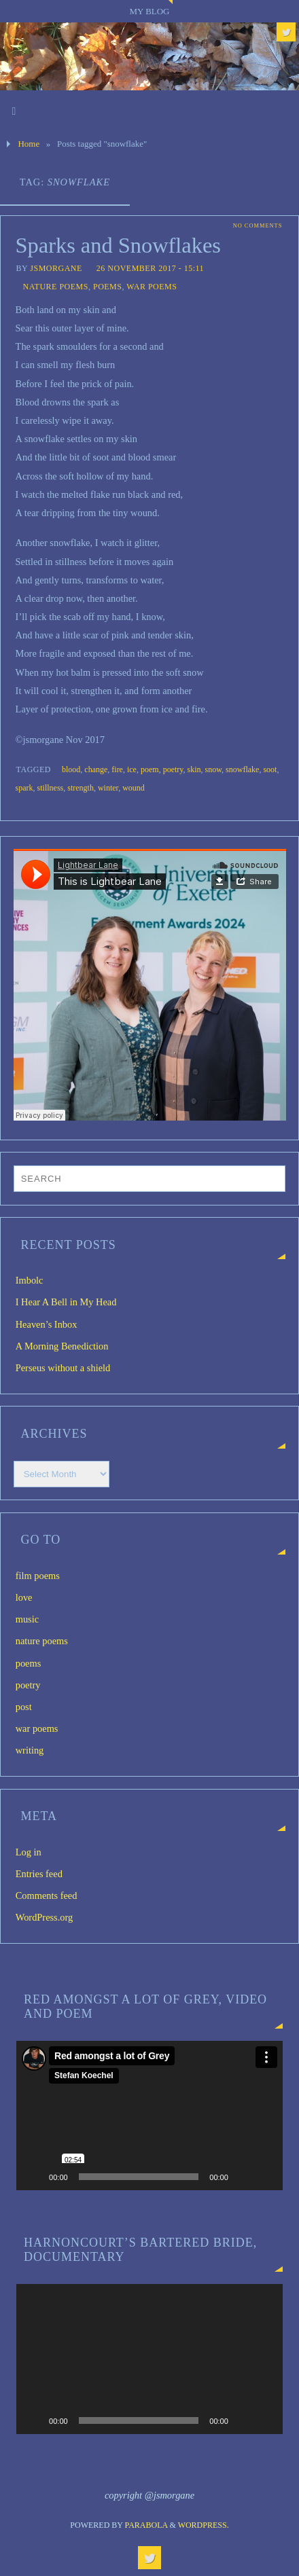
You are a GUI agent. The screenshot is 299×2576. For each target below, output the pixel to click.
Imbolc (29, 1280)
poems (107, 286)
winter (108, 788)
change (95, 769)
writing (30, 1750)
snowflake (242, 769)
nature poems (55, 286)
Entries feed (39, 1873)
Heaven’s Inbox (46, 1324)
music (27, 1619)
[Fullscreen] (265, 2176)
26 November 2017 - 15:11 (150, 268)
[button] (149, 2115)
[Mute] (243, 2176)
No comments (258, 226)
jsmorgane (56, 268)
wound (133, 788)
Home (28, 144)
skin (194, 769)
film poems (38, 1575)
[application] (149, 2115)
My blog (150, 11)
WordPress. (203, 2525)
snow (213, 769)
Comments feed (46, 1895)
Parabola (146, 2525)
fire (117, 769)
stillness (50, 788)
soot (270, 769)
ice (132, 769)
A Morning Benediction (62, 1346)
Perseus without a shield (63, 1367)
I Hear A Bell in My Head (66, 1301)
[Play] (34, 2176)
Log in (28, 1852)
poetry (173, 769)
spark (24, 788)
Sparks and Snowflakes (118, 245)
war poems (151, 286)
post (24, 1706)
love (24, 1597)
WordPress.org (44, 1917)
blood (71, 769)
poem (150, 769)
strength (80, 788)
